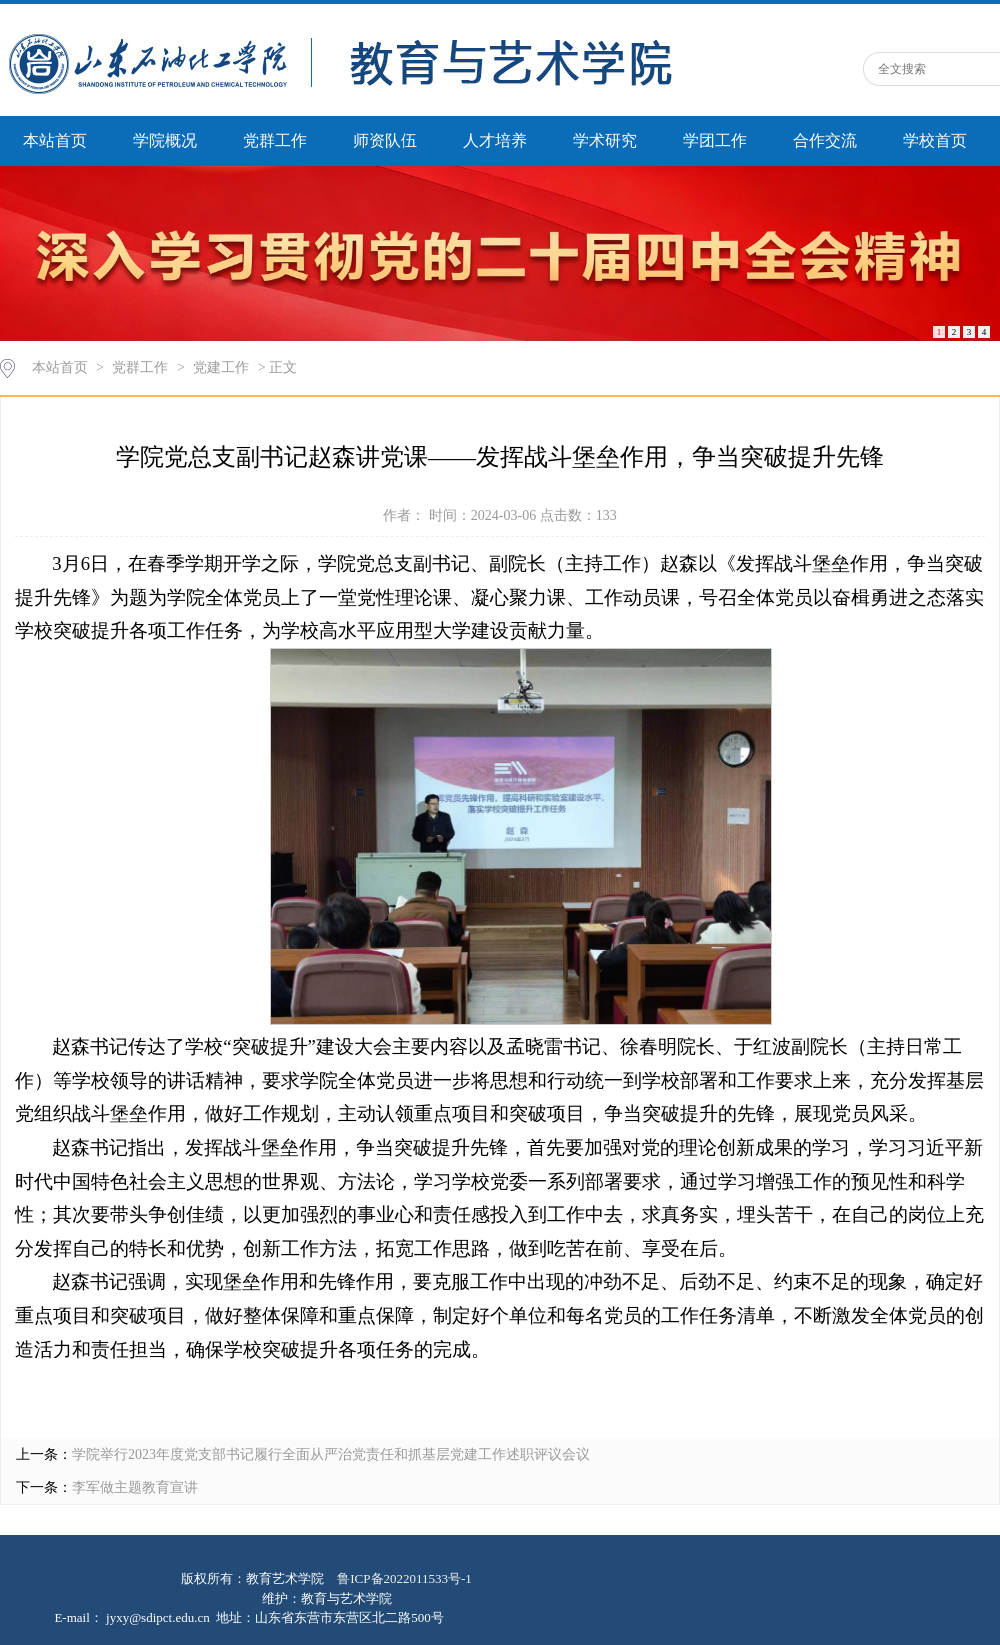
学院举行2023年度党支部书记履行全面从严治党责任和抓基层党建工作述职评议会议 (331, 1454)
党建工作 (221, 367)
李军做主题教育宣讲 (135, 1487)
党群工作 (275, 140)
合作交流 (825, 140)
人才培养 (495, 140)
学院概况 (165, 140)
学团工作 (715, 140)
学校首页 (935, 140)
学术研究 (605, 140)
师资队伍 (385, 140)
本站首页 (55, 140)
